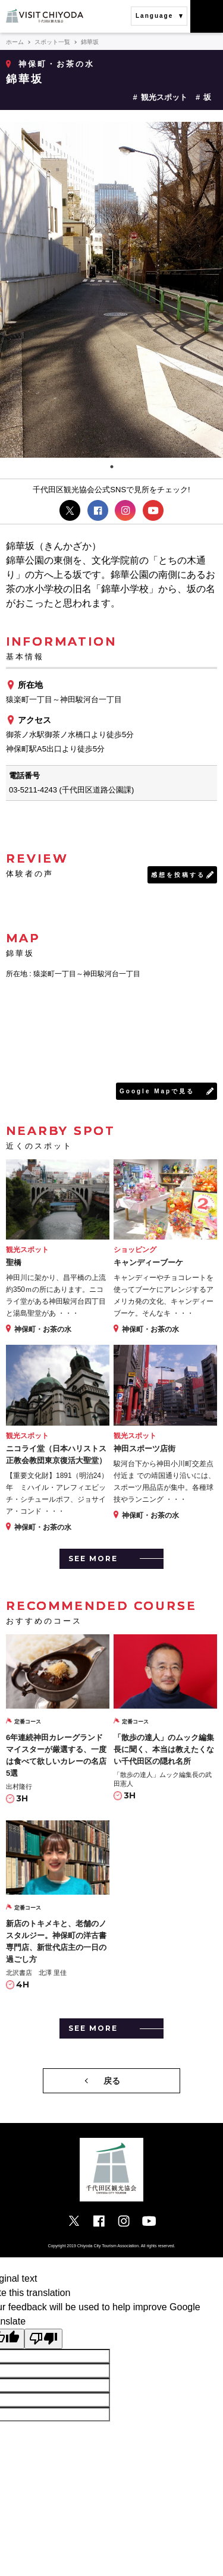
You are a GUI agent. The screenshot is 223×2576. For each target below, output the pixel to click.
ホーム (15, 42)
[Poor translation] (43, 2339)
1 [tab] (112, 467)
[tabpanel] (111, 290)
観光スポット (164, 97)
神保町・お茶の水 (56, 63)
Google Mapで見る (157, 1091)
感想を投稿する (178, 875)
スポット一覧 (52, 42)
